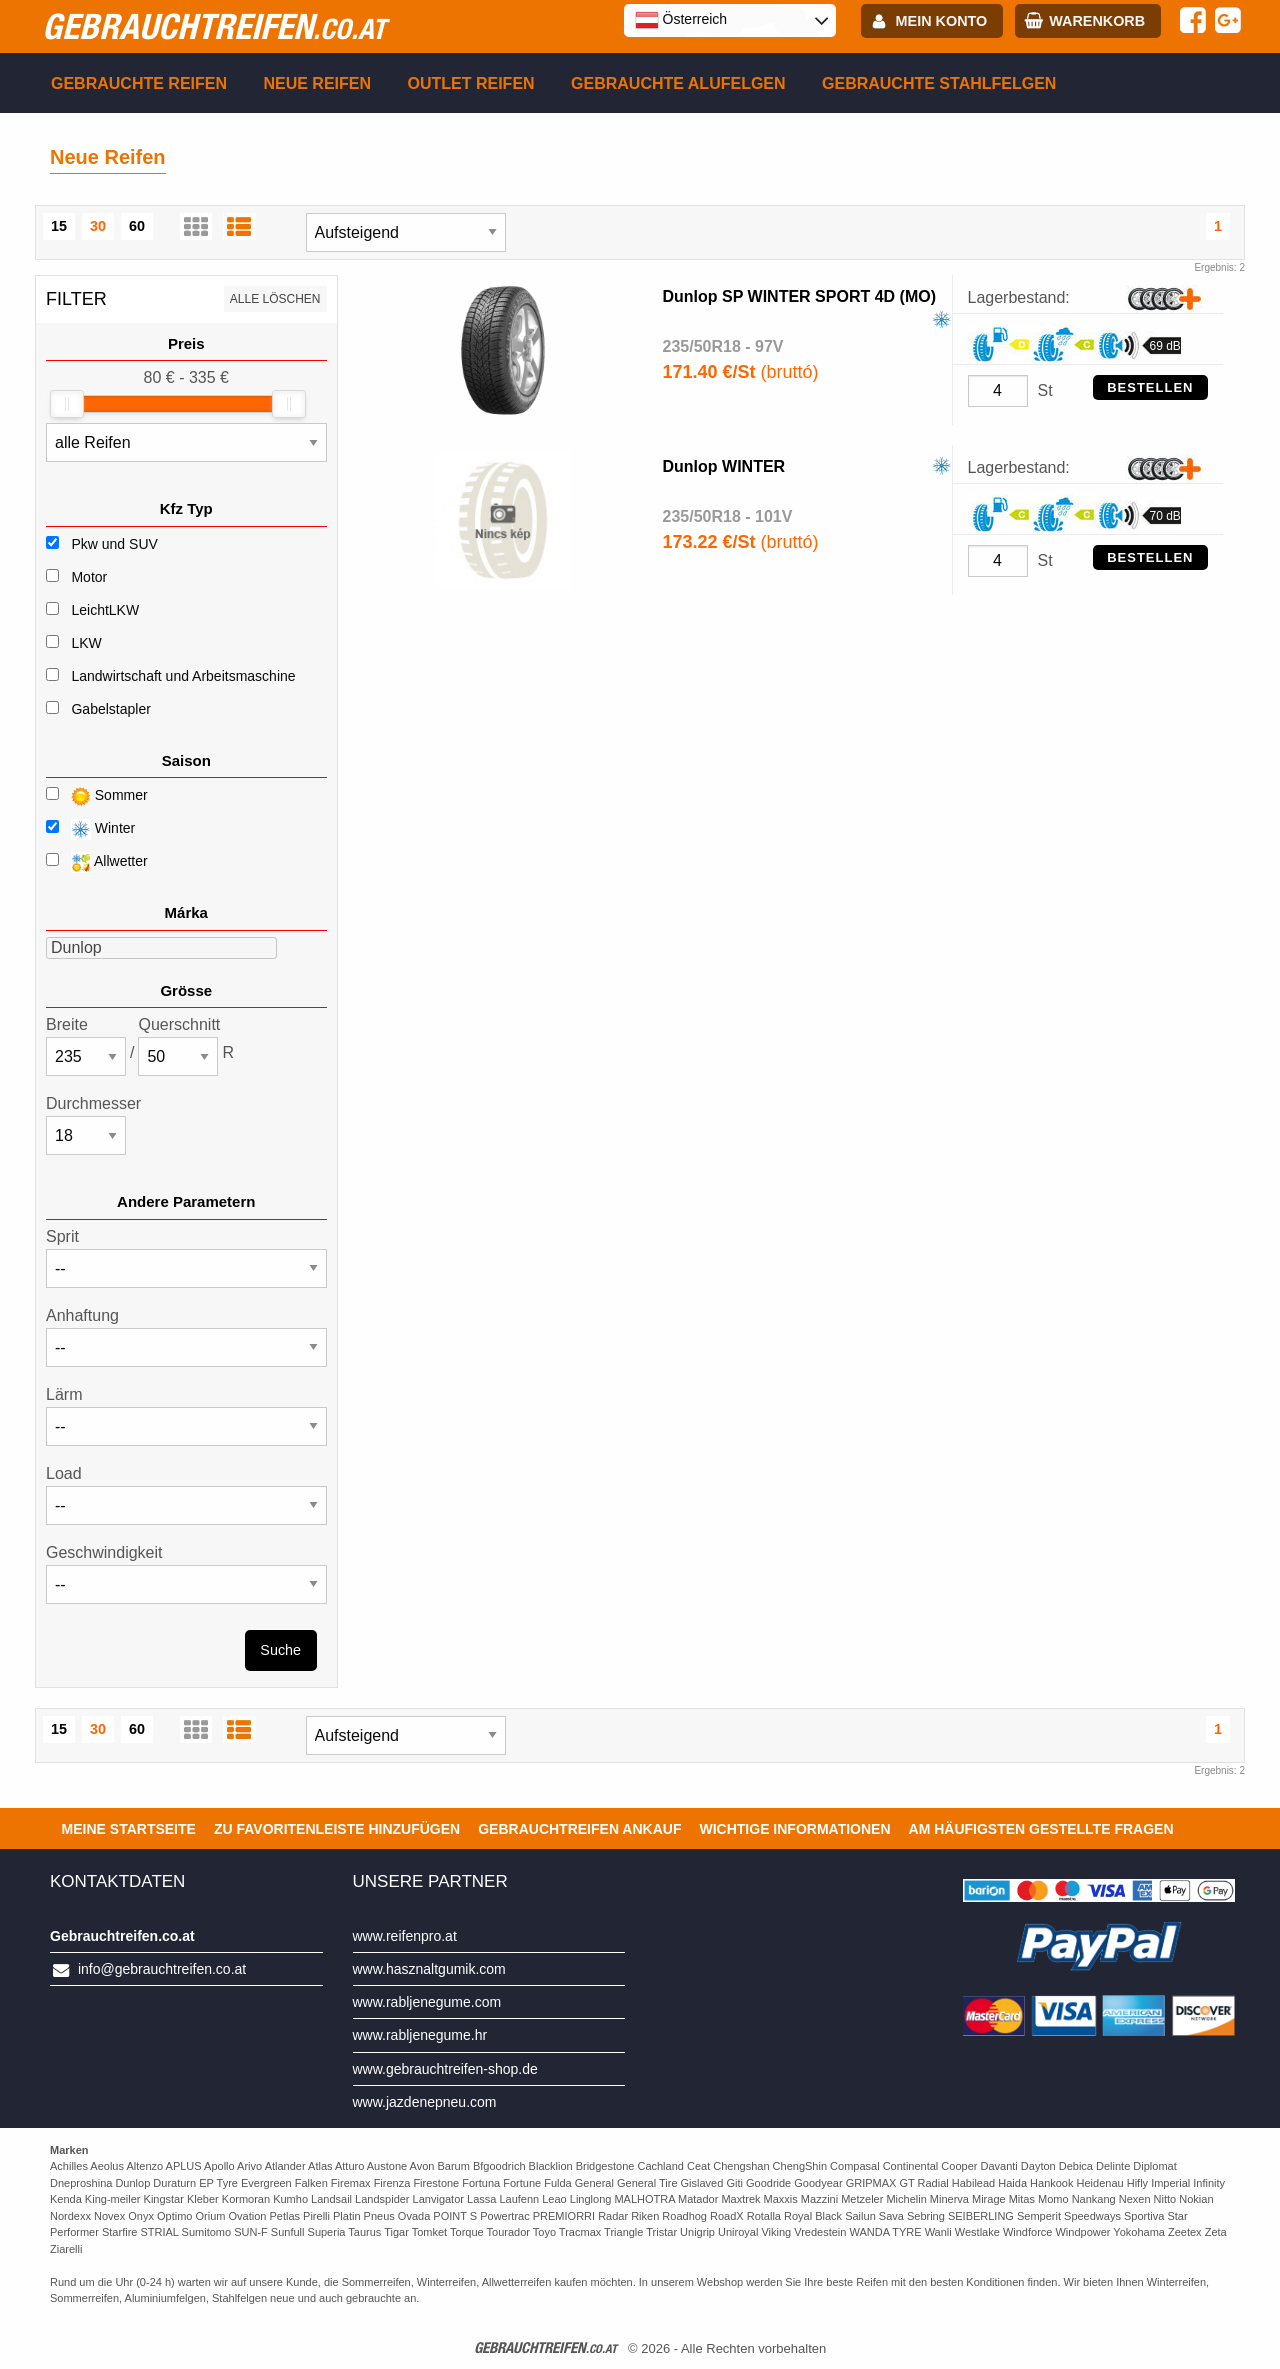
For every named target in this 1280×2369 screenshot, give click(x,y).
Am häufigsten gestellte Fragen (1041, 1829)
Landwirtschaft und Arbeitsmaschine (183, 676)
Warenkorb (1097, 21)
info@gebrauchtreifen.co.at (162, 1969)
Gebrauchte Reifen (139, 83)
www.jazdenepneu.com (425, 2102)
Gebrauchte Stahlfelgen (939, 83)
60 (137, 226)
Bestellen (1150, 387)
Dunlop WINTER (724, 466)
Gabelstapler (110, 709)
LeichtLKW (105, 610)
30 (98, 226)
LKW (86, 643)
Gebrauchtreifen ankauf (579, 1829)
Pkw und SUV (114, 544)
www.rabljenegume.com (427, 2002)
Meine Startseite (129, 1829)
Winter (90, 829)
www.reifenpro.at (405, 1936)
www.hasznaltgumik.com (429, 1969)
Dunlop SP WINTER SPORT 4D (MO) (799, 296)
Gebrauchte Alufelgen (678, 83)
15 (59, 226)
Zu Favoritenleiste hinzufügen (337, 1829)
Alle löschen (275, 299)
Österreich (681, 20)
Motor (89, 577)
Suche (280, 1650)
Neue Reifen (317, 83)
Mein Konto (942, 21)
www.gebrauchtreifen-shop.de (445, 2069)
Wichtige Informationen (794, 1829)
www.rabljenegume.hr (420, 2035)
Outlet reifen (471, 83)
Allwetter (97, 862)
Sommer (97, 796)
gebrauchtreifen (214, 26)
